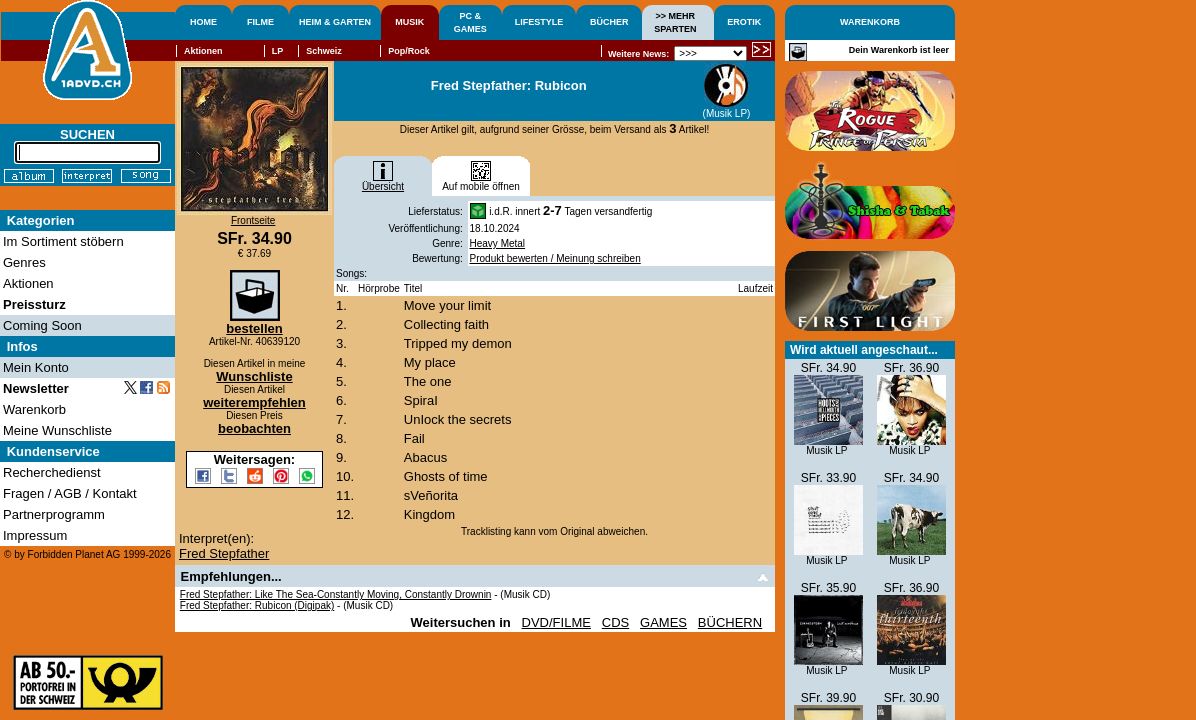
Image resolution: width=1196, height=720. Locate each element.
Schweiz (324, 51)
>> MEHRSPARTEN (675, 22)
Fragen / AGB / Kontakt (70, 493)
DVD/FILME (556, 622)
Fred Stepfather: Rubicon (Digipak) (257, 605)
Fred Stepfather (224, 553)
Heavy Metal (498, 243)
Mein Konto (36, 367)
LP (278, 51)
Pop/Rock (409, 51)
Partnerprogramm (54, 514)
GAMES (663, 622)
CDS (615, 622)
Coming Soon (42, 325)
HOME (203, 22)
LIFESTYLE (539, 22)
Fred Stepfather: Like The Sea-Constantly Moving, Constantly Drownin (336, 594)
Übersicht (383, 182)
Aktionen (203, 51)
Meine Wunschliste (57, 430)
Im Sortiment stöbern (63, 241)
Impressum (35, 535)
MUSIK (409, 22)
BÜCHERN (730, 622)
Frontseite (253, 220)
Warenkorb (34, 409)
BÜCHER (609, 22)
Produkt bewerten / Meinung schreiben (555, 258)
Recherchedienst (52, 472)
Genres (24, 262)
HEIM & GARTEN (335, 22)
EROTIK (744, 22)
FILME (260, 22)
